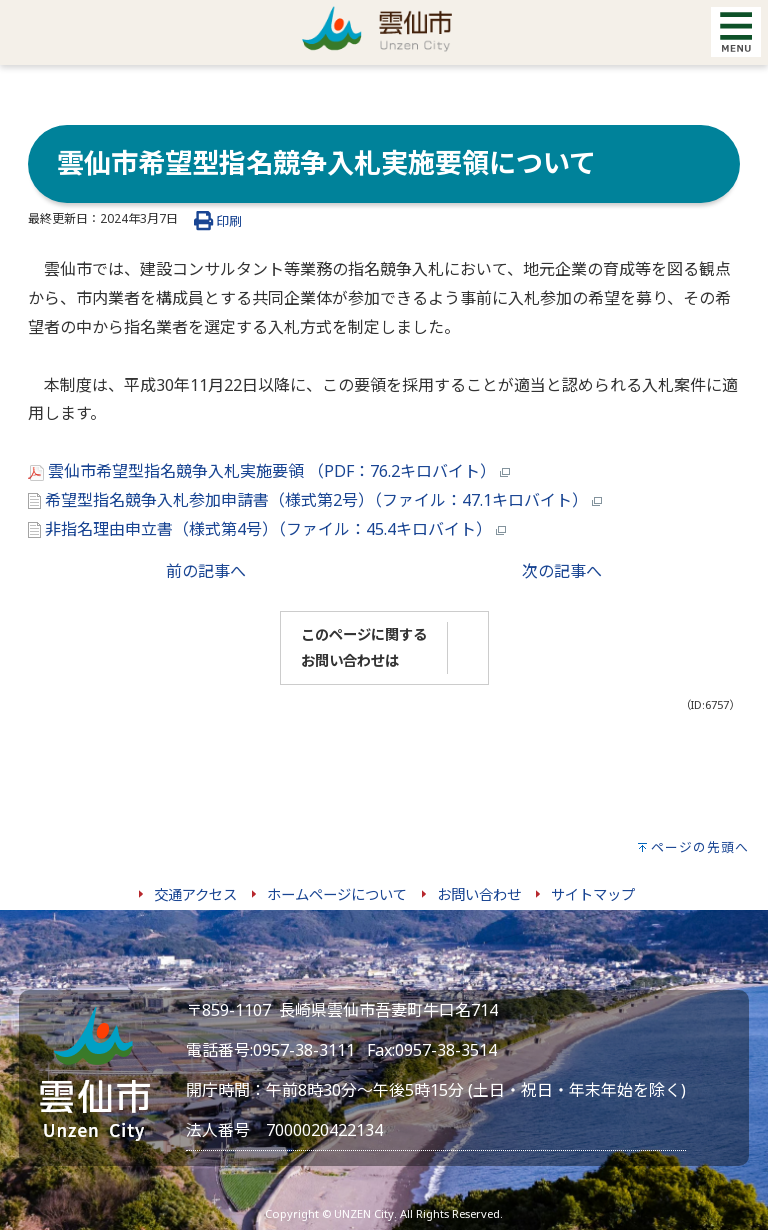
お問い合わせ (479, 894)
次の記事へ (562, 571)
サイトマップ (593, 894)
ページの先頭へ (700, 847)
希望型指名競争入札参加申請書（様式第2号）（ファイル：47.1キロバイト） (315, 500)
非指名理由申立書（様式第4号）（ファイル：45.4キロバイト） (267, 529)
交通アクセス (195, 894)
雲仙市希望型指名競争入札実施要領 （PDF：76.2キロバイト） (269, 471)
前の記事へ (206, 571)
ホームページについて (337, 894)
